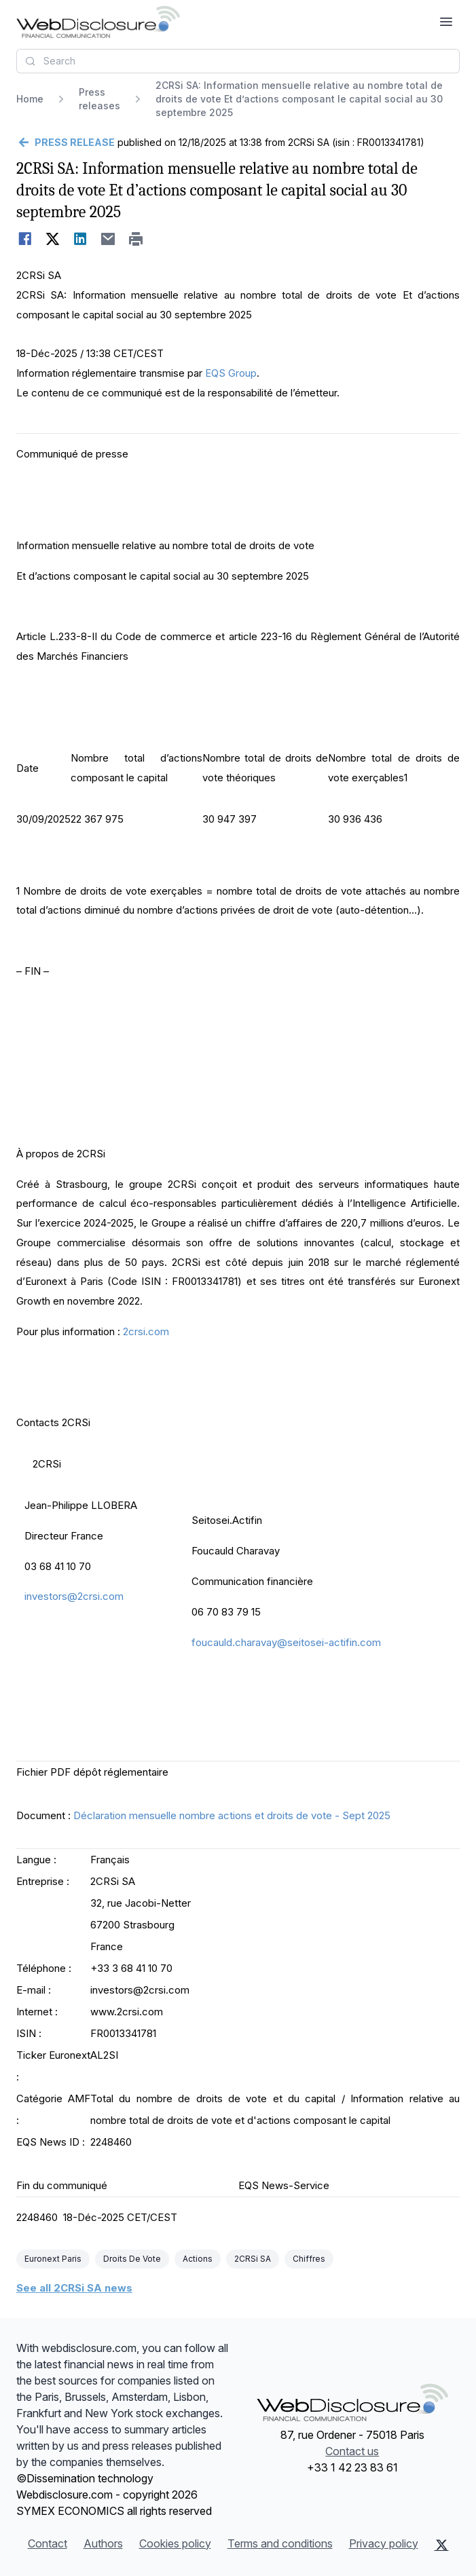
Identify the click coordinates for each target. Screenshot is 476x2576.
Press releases (99, 98)
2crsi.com (146, 1331)
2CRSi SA (252, 2259)
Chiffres (309, 2259)
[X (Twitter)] (442, 2544)
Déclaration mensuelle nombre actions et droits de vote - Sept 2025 (231, 1815)
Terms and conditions (280, 2543)
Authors (103, 2543)
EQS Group (231, 373)
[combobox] (238, 61)
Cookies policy (175, 2543)
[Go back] (65, 142)
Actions (198, 2259)
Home (29, 99)
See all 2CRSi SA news (74, 2287)
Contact (47, 2543)
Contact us (352, 2451)
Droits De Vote (132, 2259)
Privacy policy (383, 2543)
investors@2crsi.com (74, 1596)
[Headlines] (98, 21)
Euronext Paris (52, 2259)
